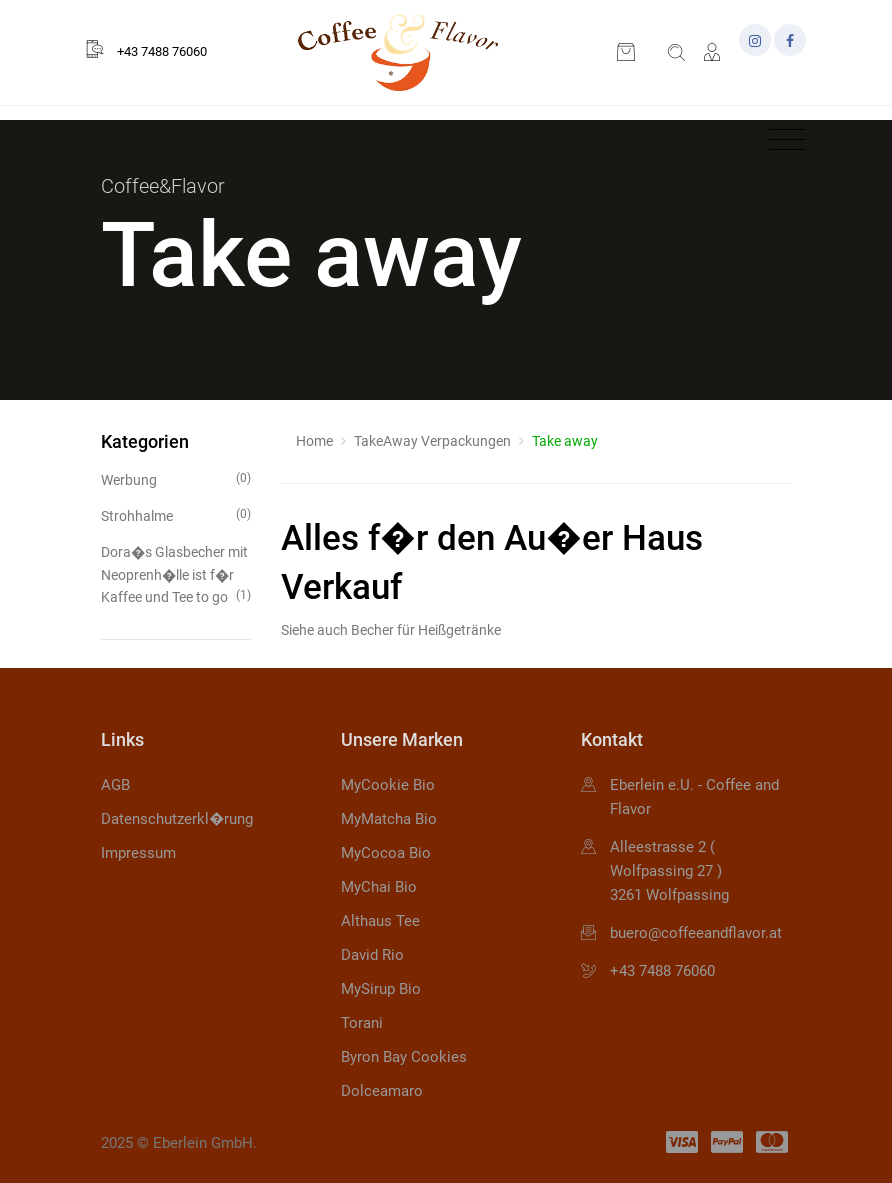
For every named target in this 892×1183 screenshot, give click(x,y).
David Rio (372, 955)
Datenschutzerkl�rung (177, 819)
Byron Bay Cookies (404, 1057)
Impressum (138, 853)
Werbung (176, 478)
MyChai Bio (379, 887)
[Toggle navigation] (782, 140)
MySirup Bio (381, 989)
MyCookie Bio (388, 785)
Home (314, 441)
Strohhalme (176, 514)
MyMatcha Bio (389, 819)
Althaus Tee (380, 921)
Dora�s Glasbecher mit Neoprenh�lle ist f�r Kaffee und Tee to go (176, 574)
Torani (362, 1023)
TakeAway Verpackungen (432, 441)
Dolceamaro (382, 1091)
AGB (115, 785)
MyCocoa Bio (386, 853)
